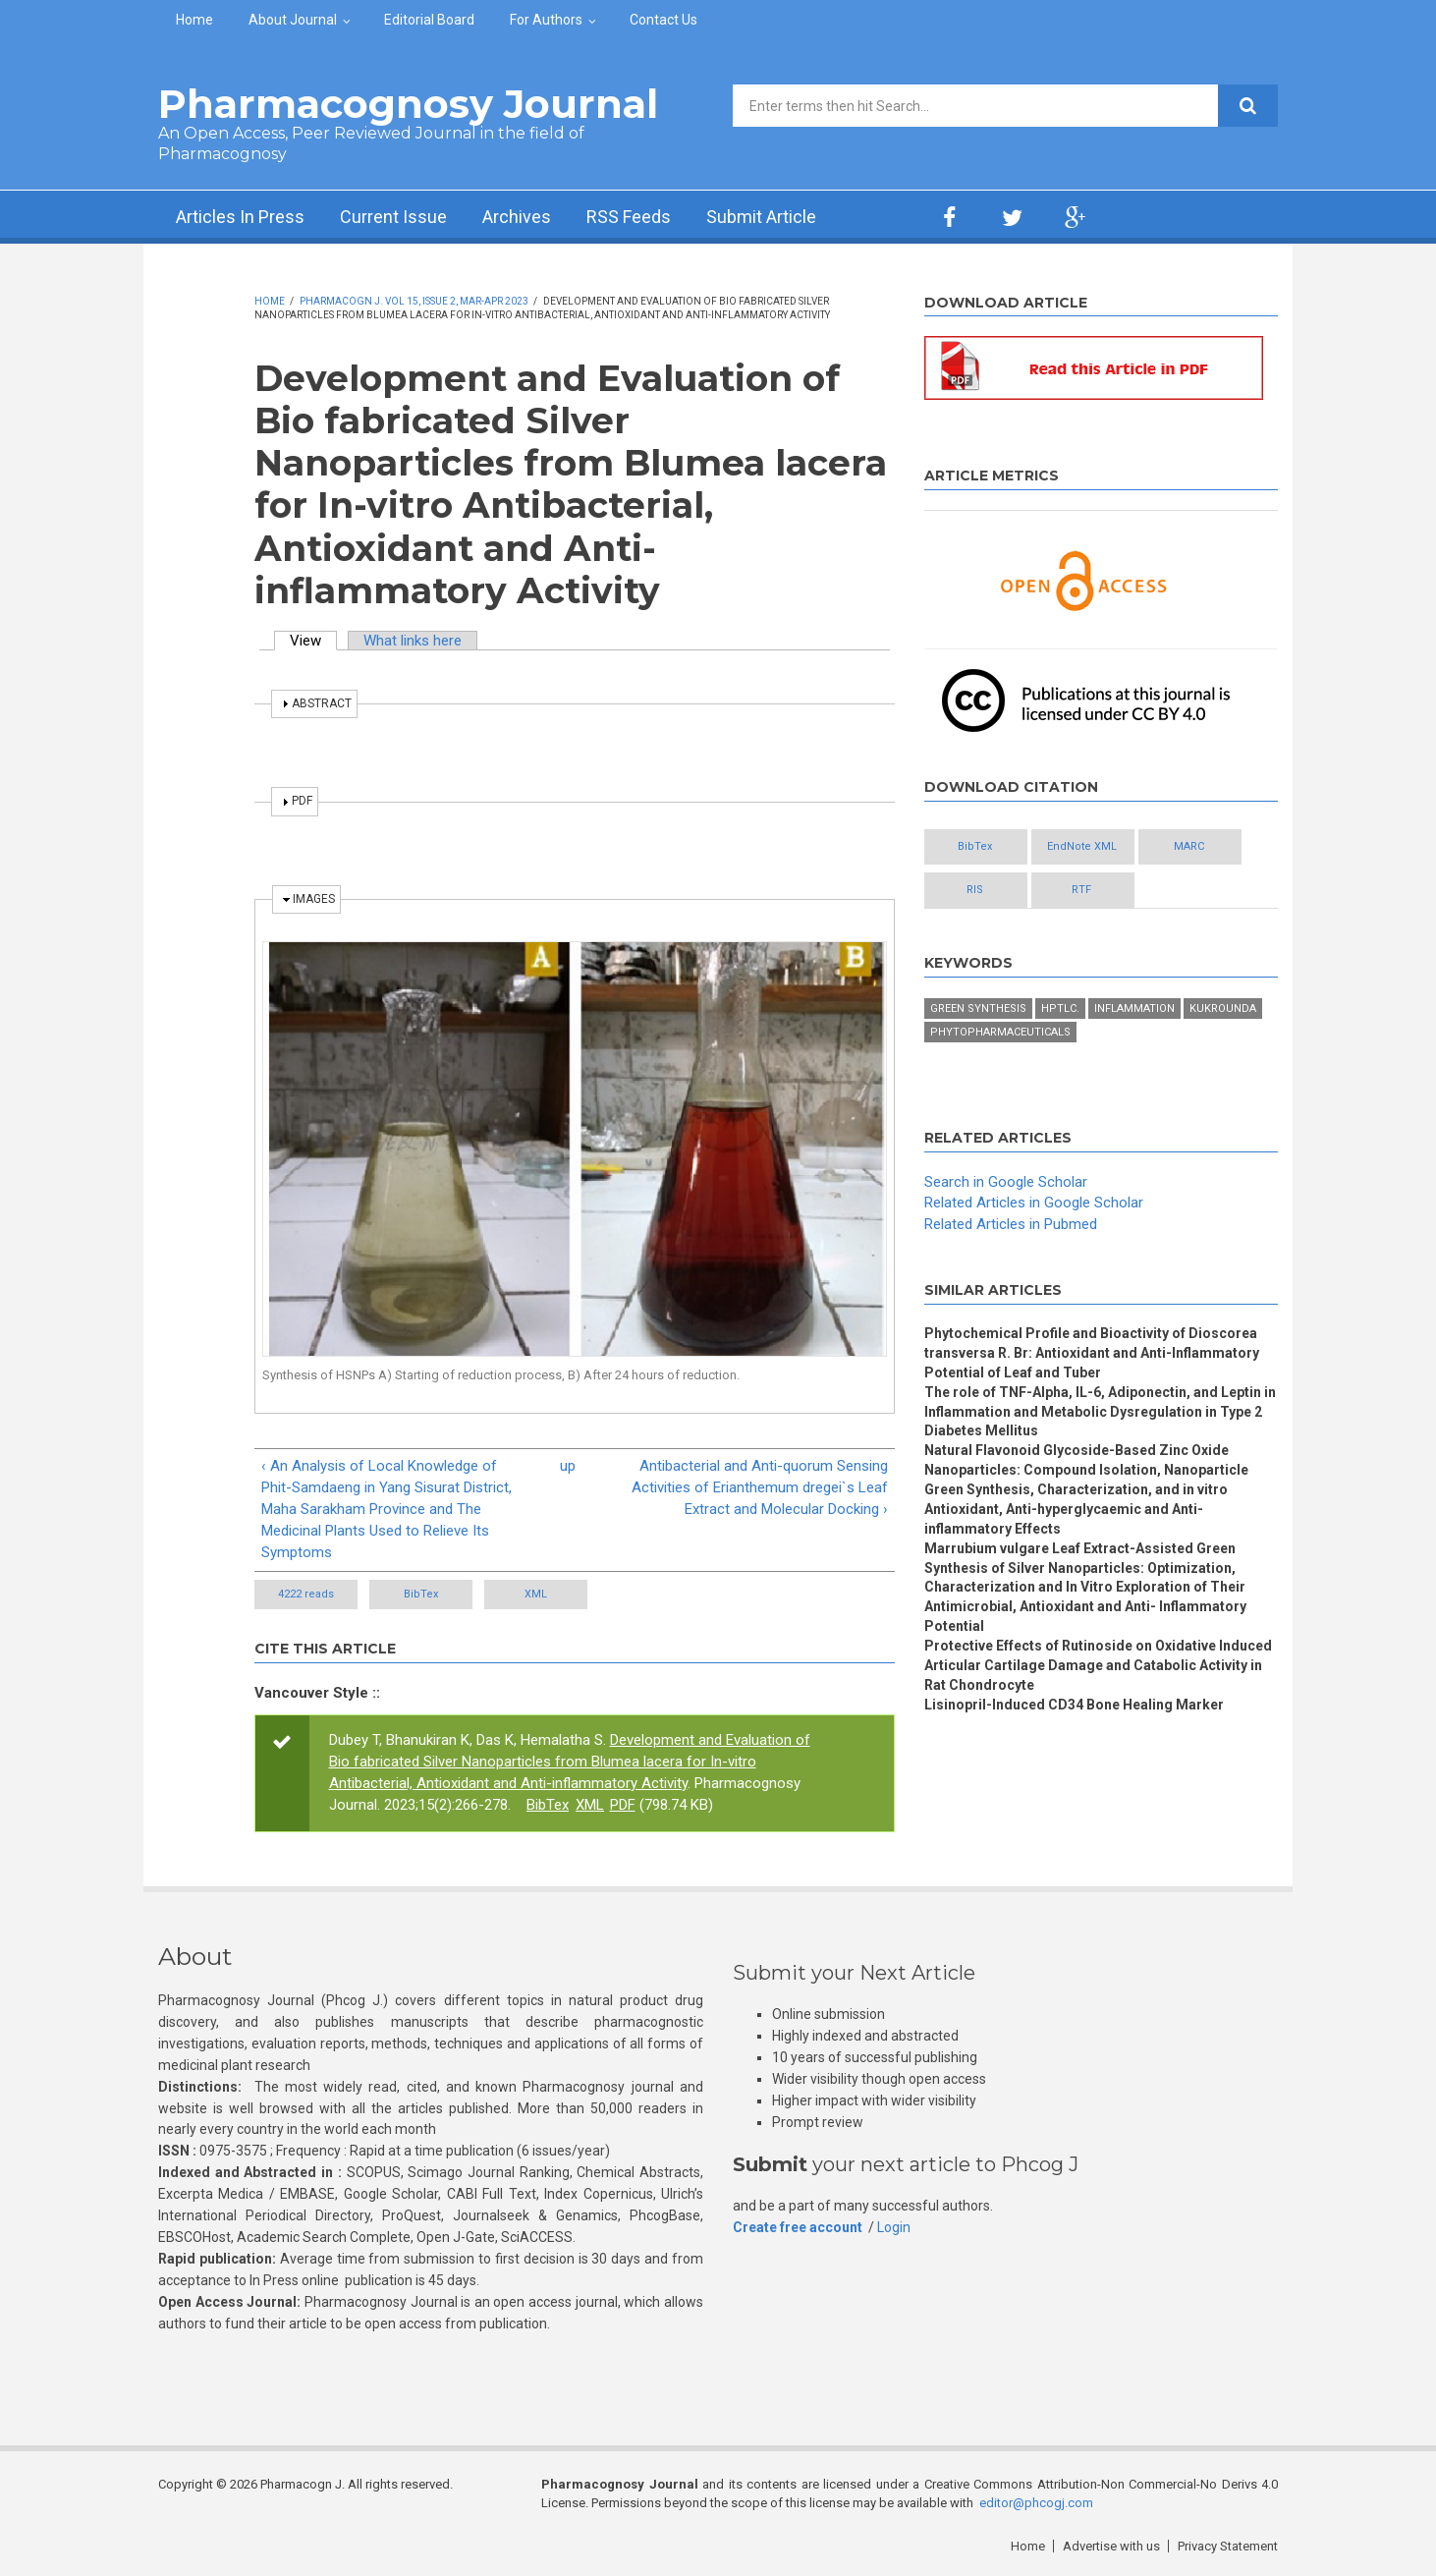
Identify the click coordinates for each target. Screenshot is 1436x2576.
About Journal (293, 20)
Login (894, 2227)
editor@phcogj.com (1036, 2502)
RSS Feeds (628, 216)
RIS (975, 889)
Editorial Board (429, 20)
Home (194, 20)
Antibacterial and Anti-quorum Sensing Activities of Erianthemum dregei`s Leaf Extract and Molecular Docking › (760, 1487)
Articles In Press (240, 216)
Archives (516, 216)
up (568, 1466)
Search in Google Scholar (1005, 1182)
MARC (1189, 846)
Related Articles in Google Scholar (1033, 1202)
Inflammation (1134, 1008)
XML (536, 1594)
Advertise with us (1111, 2546)
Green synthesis (978, 1008)
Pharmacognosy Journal (408, 104)
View (313, 640)
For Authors (546, 20)
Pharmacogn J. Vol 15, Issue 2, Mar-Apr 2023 (414, 301)
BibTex (421, 1594)
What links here (412, 640)
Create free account (797, 2227)
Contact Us (663, 20)
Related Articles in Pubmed (1010, 1224)
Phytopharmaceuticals (1000, 1032)
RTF (1081, 889)
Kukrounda (1222, 1008)
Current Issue (393, 216)
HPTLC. (1060, 1008)
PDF (622, 1805)
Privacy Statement (1228, 2546)
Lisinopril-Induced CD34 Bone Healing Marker (1074, 1704)
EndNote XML (1082, 846)
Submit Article (761, 216)
